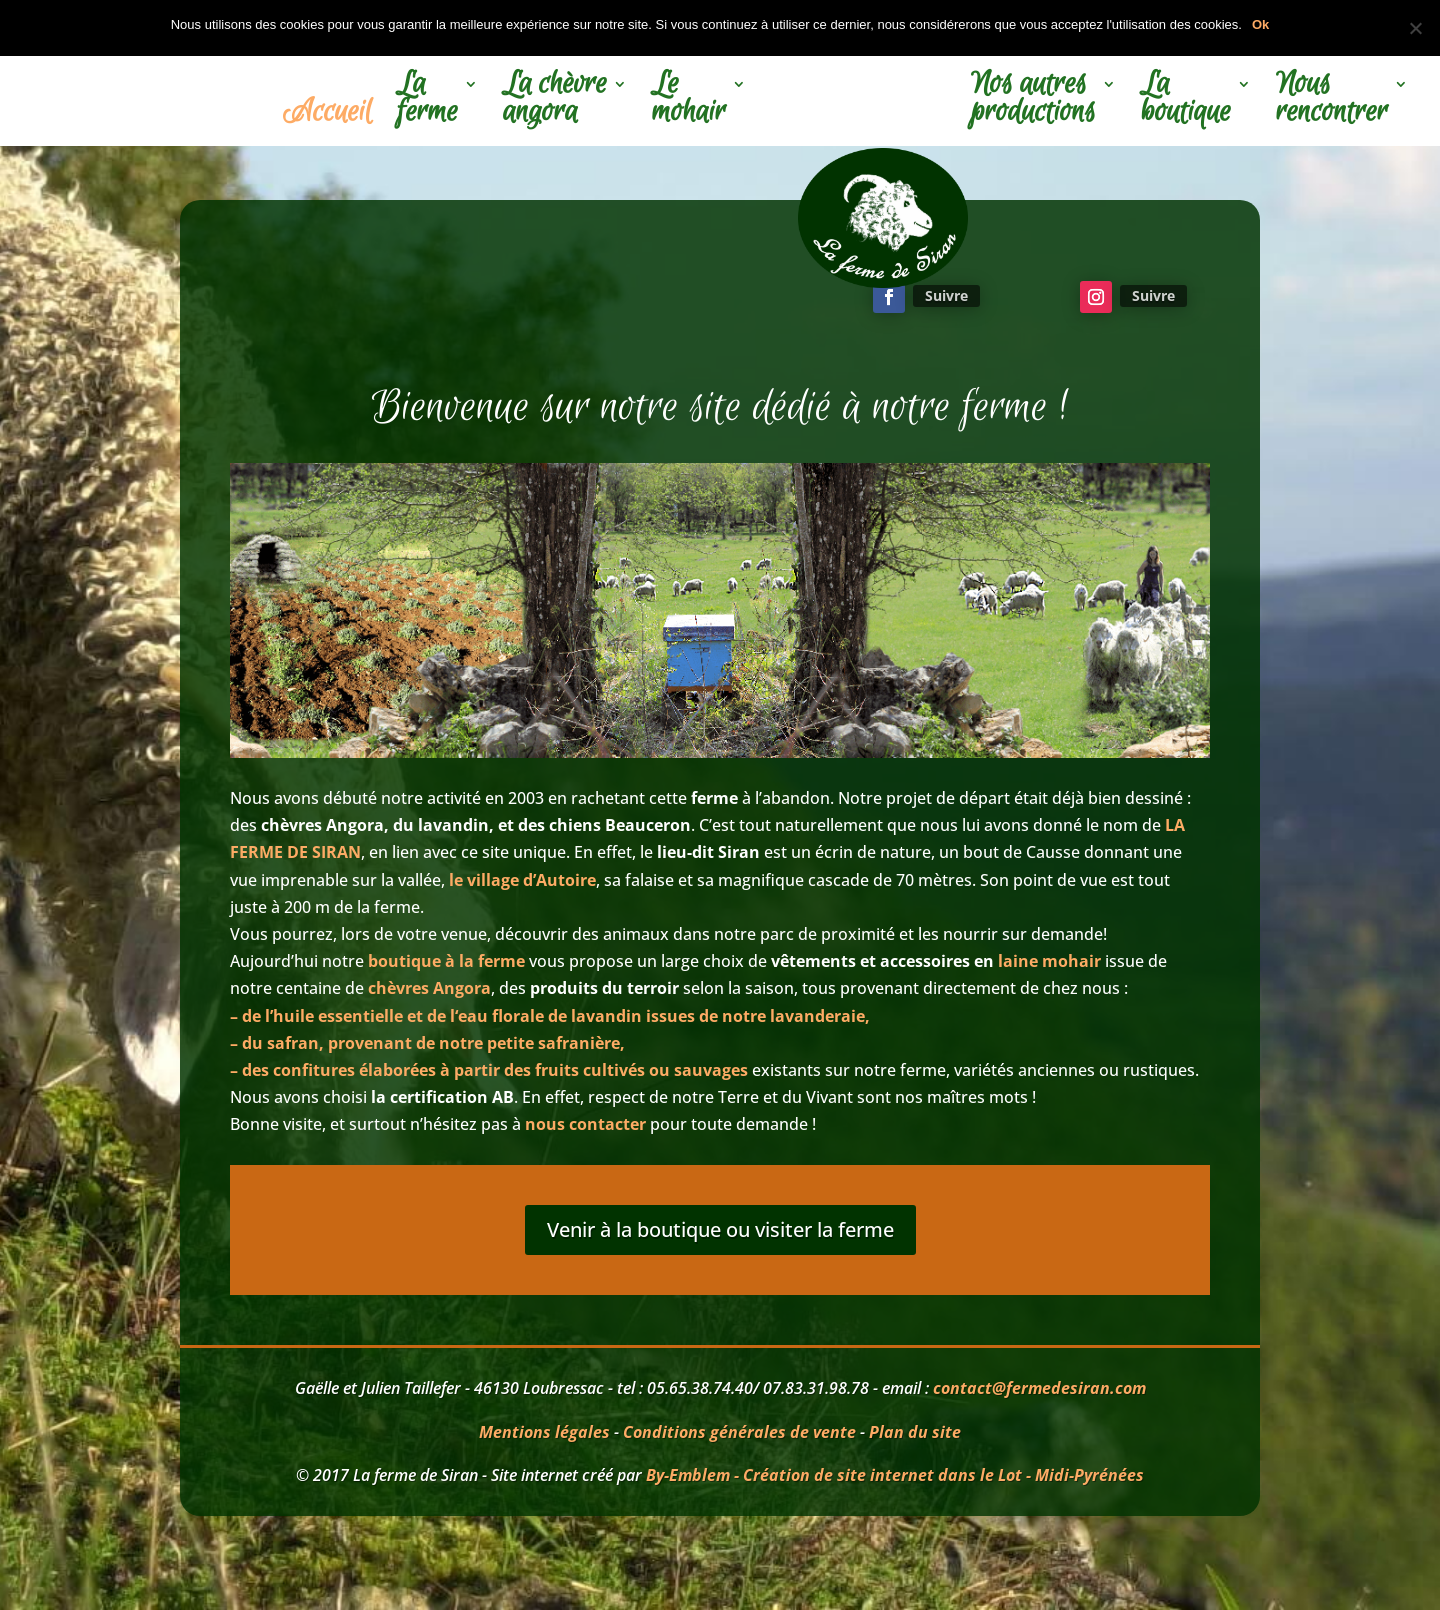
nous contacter (583, 1124)
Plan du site (915, 1432)
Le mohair (689, 101)
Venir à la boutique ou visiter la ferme (720, 1229)
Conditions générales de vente (739, 1432)
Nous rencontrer (1332, 101)
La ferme (427, 101)
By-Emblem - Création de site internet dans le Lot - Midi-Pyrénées (895, 1475)
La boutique (1186, 101)
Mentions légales (544, 1432)
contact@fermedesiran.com (1039, 1388)
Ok (1260, 24)
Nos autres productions (1033, 101)
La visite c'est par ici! (493, 296)
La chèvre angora (555, 101)
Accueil (327, 115)
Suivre (946, 295)
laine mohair (1049, 961)
